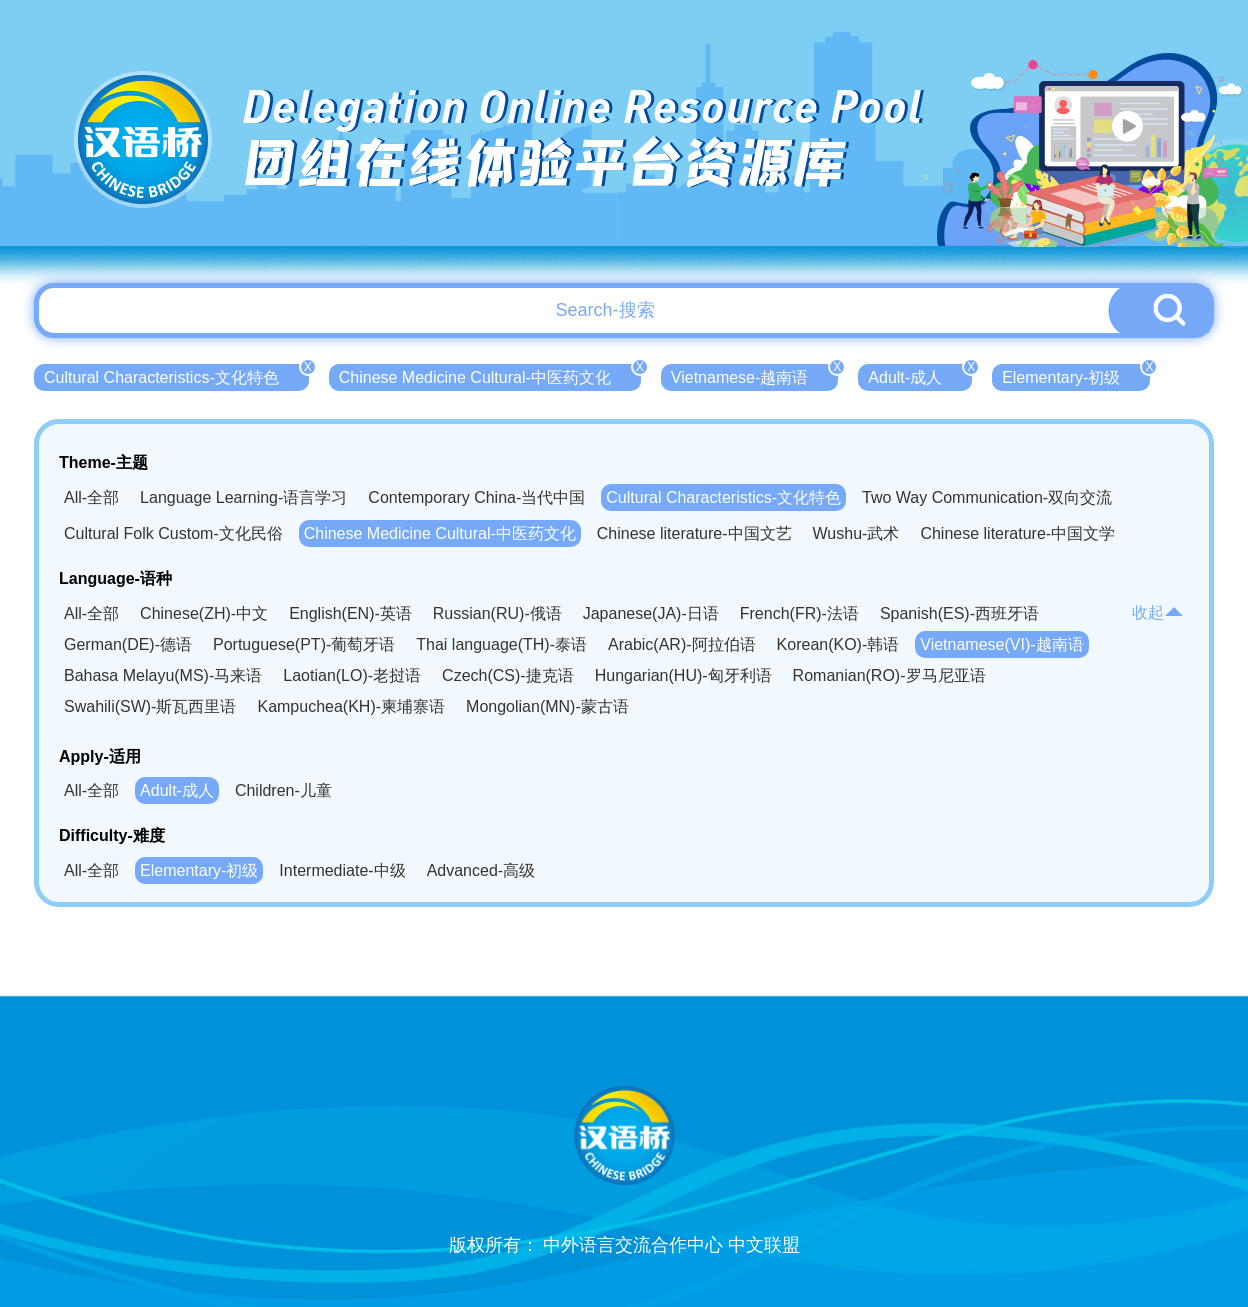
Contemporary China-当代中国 (476, 497)
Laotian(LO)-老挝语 (352, 675)
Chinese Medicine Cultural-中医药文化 (490, 375)
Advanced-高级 (481, 870)
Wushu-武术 (856, 533)
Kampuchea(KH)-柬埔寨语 (351, 706)
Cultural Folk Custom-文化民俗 (173, 533)
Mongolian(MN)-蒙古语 (547, 706)
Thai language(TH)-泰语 (501, 644)
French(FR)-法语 (799, 613)
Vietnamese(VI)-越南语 (1001, 644)
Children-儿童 (283, 790)
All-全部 (91, 497)
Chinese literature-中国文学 (1017, 533)
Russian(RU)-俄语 (497, 613)
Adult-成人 (920, 375)
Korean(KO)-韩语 (838, 644)
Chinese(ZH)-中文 (204, 613)
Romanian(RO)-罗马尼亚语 (889, 675)
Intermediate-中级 (342, 870)
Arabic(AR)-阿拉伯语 (682, 644)
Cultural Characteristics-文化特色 (176, 375)
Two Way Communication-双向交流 (987, 497)
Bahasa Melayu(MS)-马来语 (163, 675)
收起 (1158, 612)
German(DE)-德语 (128, 644)
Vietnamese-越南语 (755, 375)
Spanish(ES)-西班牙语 (959, 613)
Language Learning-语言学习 (243, 497)
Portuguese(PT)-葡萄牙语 (304, 644)
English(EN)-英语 (350, 613)
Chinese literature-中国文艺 (694, 533)
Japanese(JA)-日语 (651, 613)
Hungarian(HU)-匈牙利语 (683, 675)
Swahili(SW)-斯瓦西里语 (150, 706)
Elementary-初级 (1076, 375)
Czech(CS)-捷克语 (508, 675)
